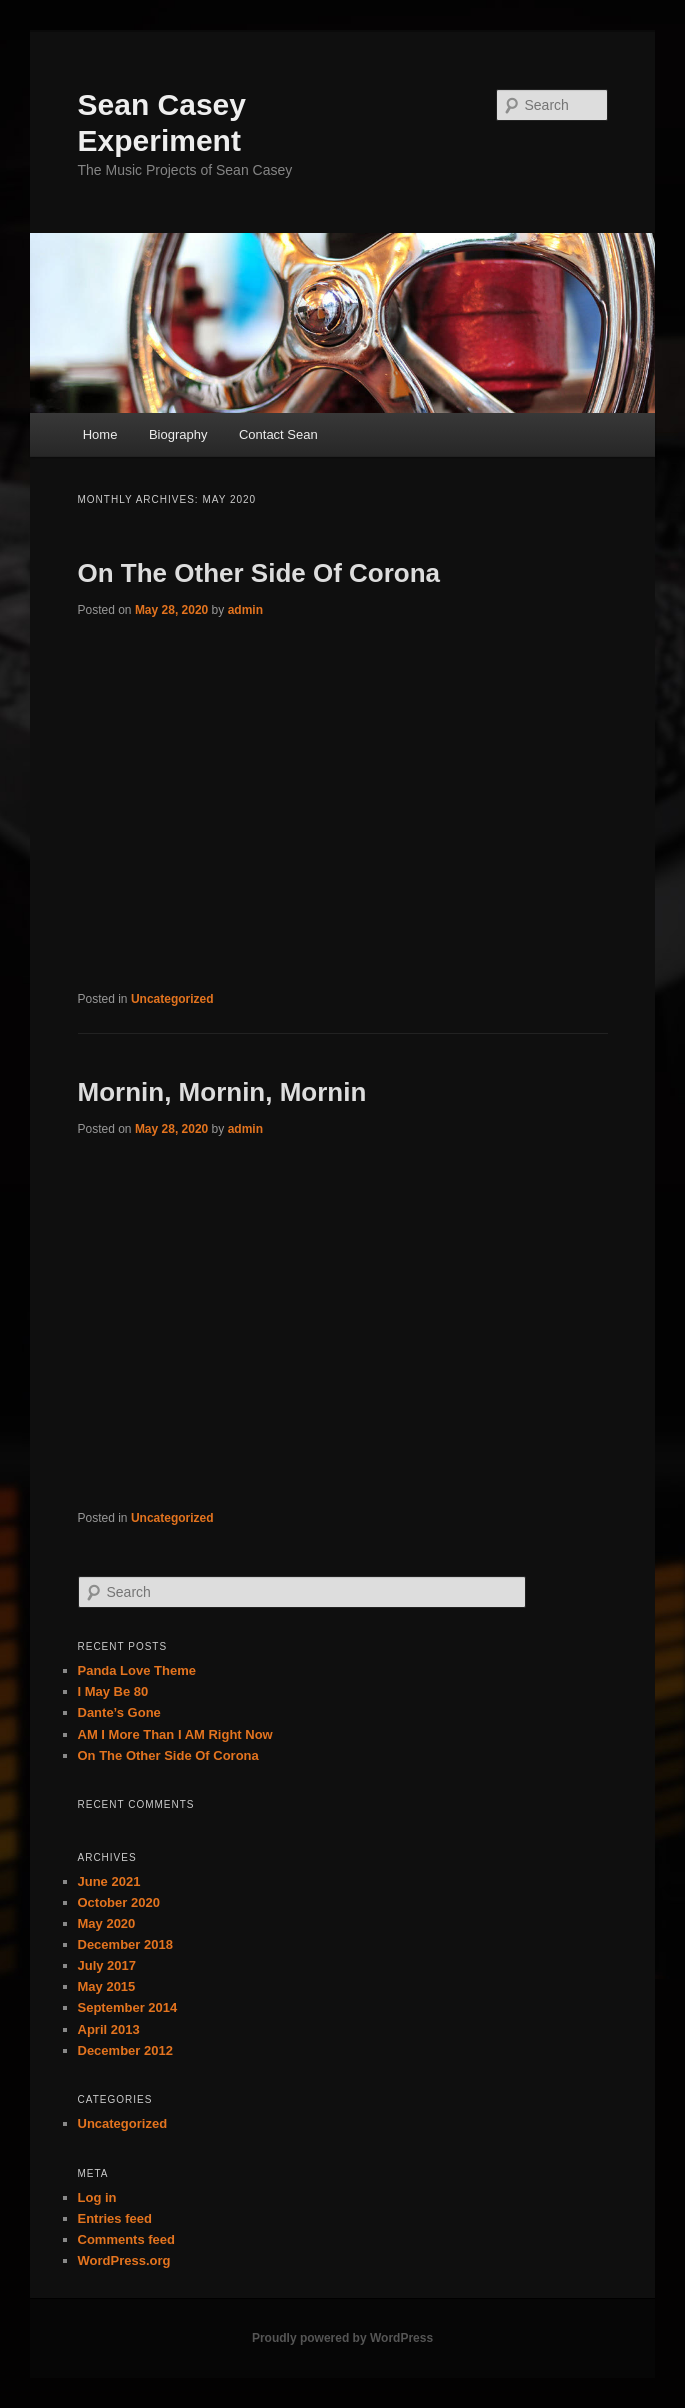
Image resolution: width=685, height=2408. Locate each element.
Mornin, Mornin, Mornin (222, 1092)
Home (100, 434)
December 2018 (125, 1944)
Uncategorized (172, 999)
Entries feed (115, 2218)
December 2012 (125, 2050)
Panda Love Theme (137, 1670)
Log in (97, 2197)
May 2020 (107, 1923)
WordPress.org (124, 2260)
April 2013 (109, 2029)
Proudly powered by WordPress (342, 2338)
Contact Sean (278, 434)
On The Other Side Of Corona (259, 573)
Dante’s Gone (119, 1712)
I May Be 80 (113, 1691)
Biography (178, 434)
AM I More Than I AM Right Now (175, 1734)
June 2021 (109, 1881)
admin (245, 610)
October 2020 (119, 1902)
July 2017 (107, 1965)
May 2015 (107, 1986)
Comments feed (127, 2239)
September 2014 (128, 2007)
